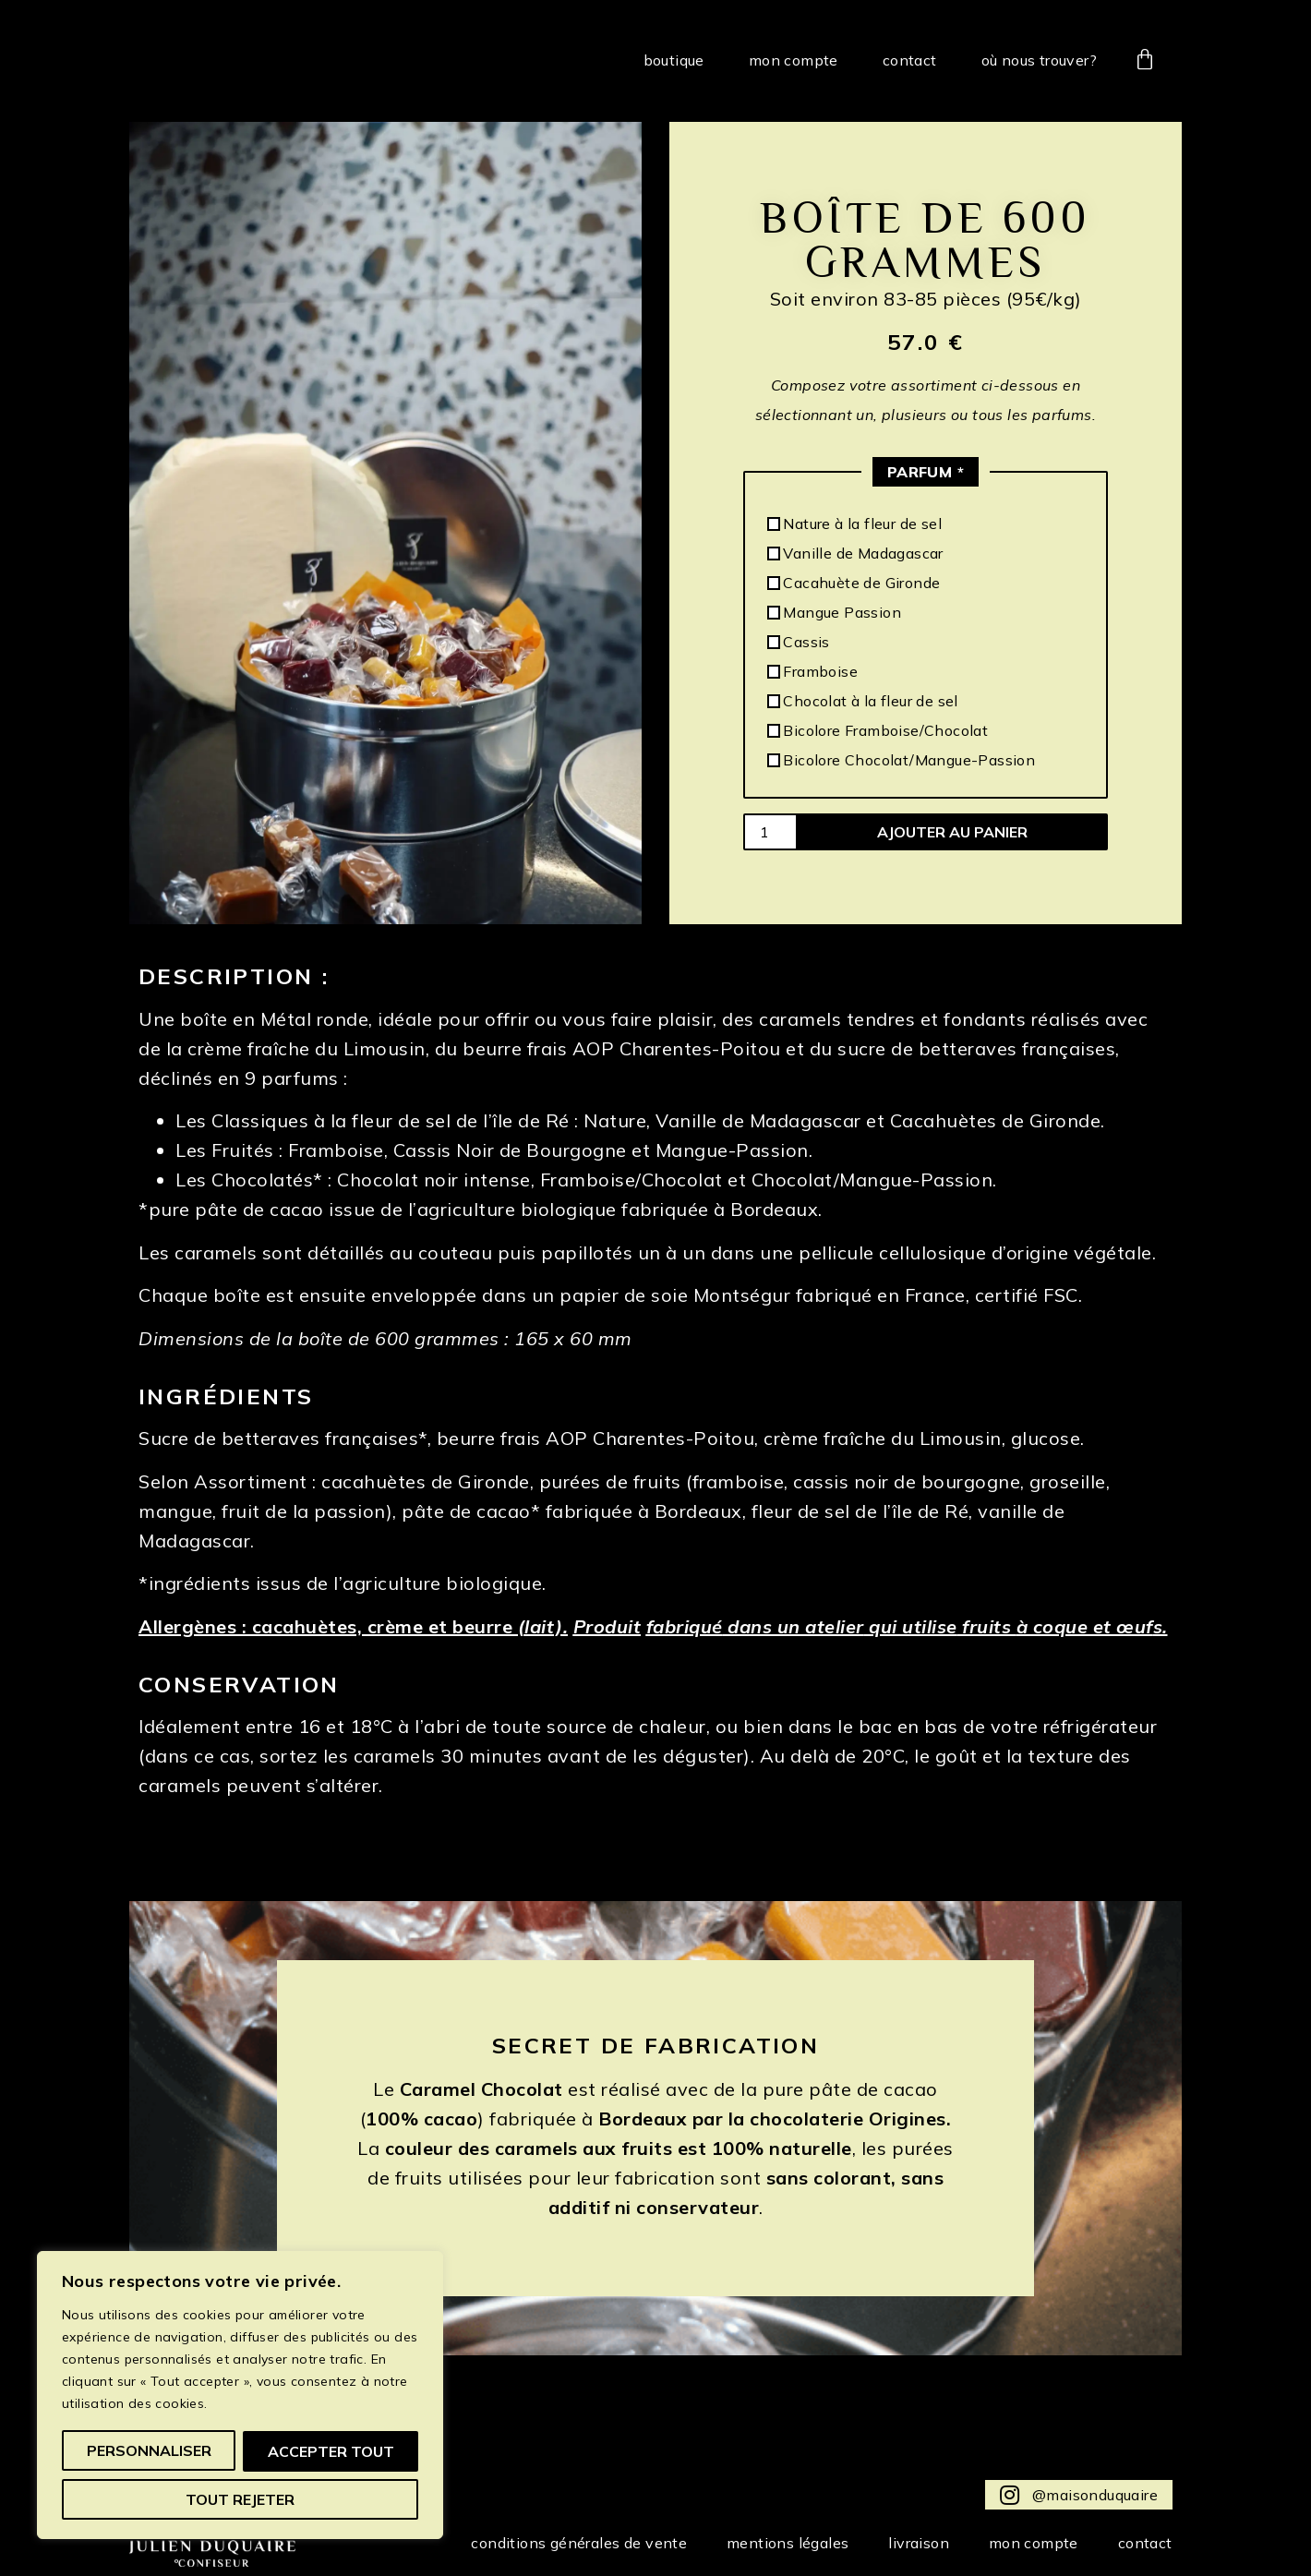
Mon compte (793, 60)
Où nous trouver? (1039, 60)
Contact (910, 60)
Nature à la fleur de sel (854, 523)
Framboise (812, 671)
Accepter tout (240, 2499)
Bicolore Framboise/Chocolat (877, 730)
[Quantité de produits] (770, 831)
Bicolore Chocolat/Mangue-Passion (901, 760)
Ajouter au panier (952, 832)
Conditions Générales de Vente (560, 2543)
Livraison (909, 2543)
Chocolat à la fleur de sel (862, 701)
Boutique (673, 60)
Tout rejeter (335, 2451)
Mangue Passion (834, 612)
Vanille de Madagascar (855, 553)
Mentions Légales (774, 2543)
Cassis (798, 641)
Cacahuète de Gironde (853, 582)
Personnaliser (152, 2451)
